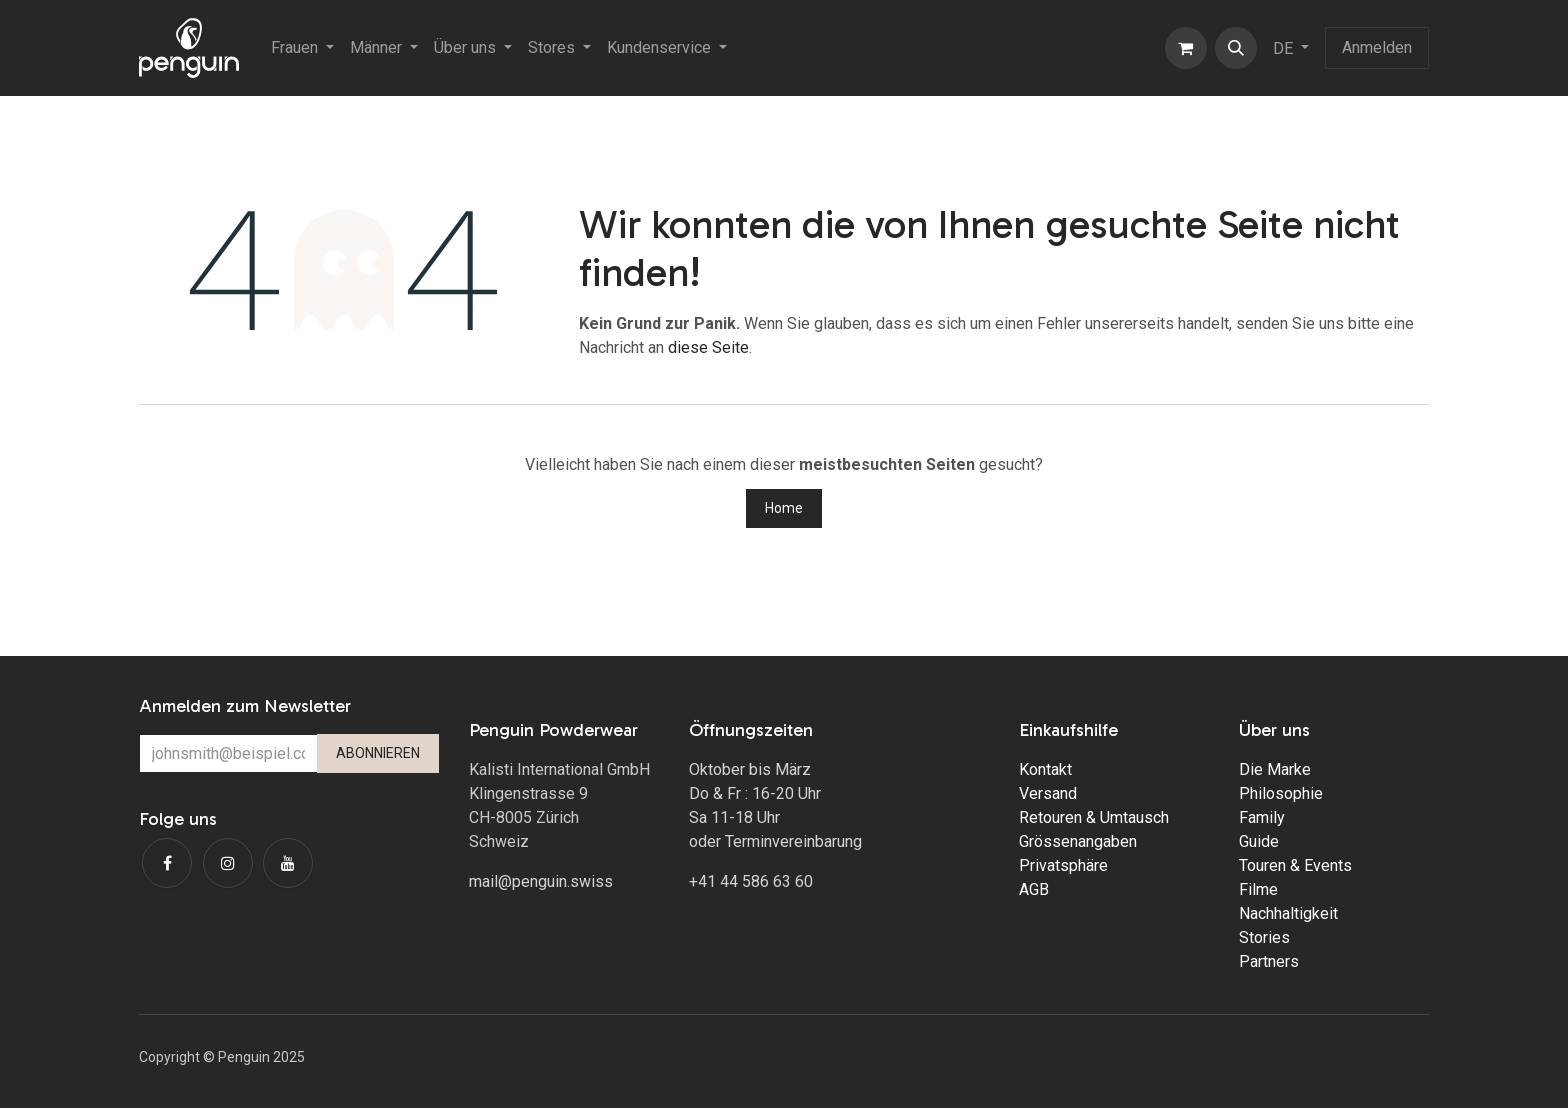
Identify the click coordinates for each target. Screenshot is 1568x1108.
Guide (1259, 841)
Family (1262, 817)
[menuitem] (302, 48)
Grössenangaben (1078, 841)
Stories (1264, 937)
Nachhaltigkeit (1288, 913)
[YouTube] (288, 863)
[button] (1236, 48)
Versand (1048, 793)
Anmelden (1377, 47)
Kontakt (1045, 769)
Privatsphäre (1063, 865)
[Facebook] (167, 863)
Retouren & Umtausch (1094, 817)
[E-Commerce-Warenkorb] (1186, 48)
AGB (1034, 889)
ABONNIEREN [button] (378, 753)
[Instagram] (228, 863)
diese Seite (708, 347)
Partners (1269, 961)
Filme (1258, 889)
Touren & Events (1295, 865)
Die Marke (1275, 769)
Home (784, 508)
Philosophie (1281, 793)
